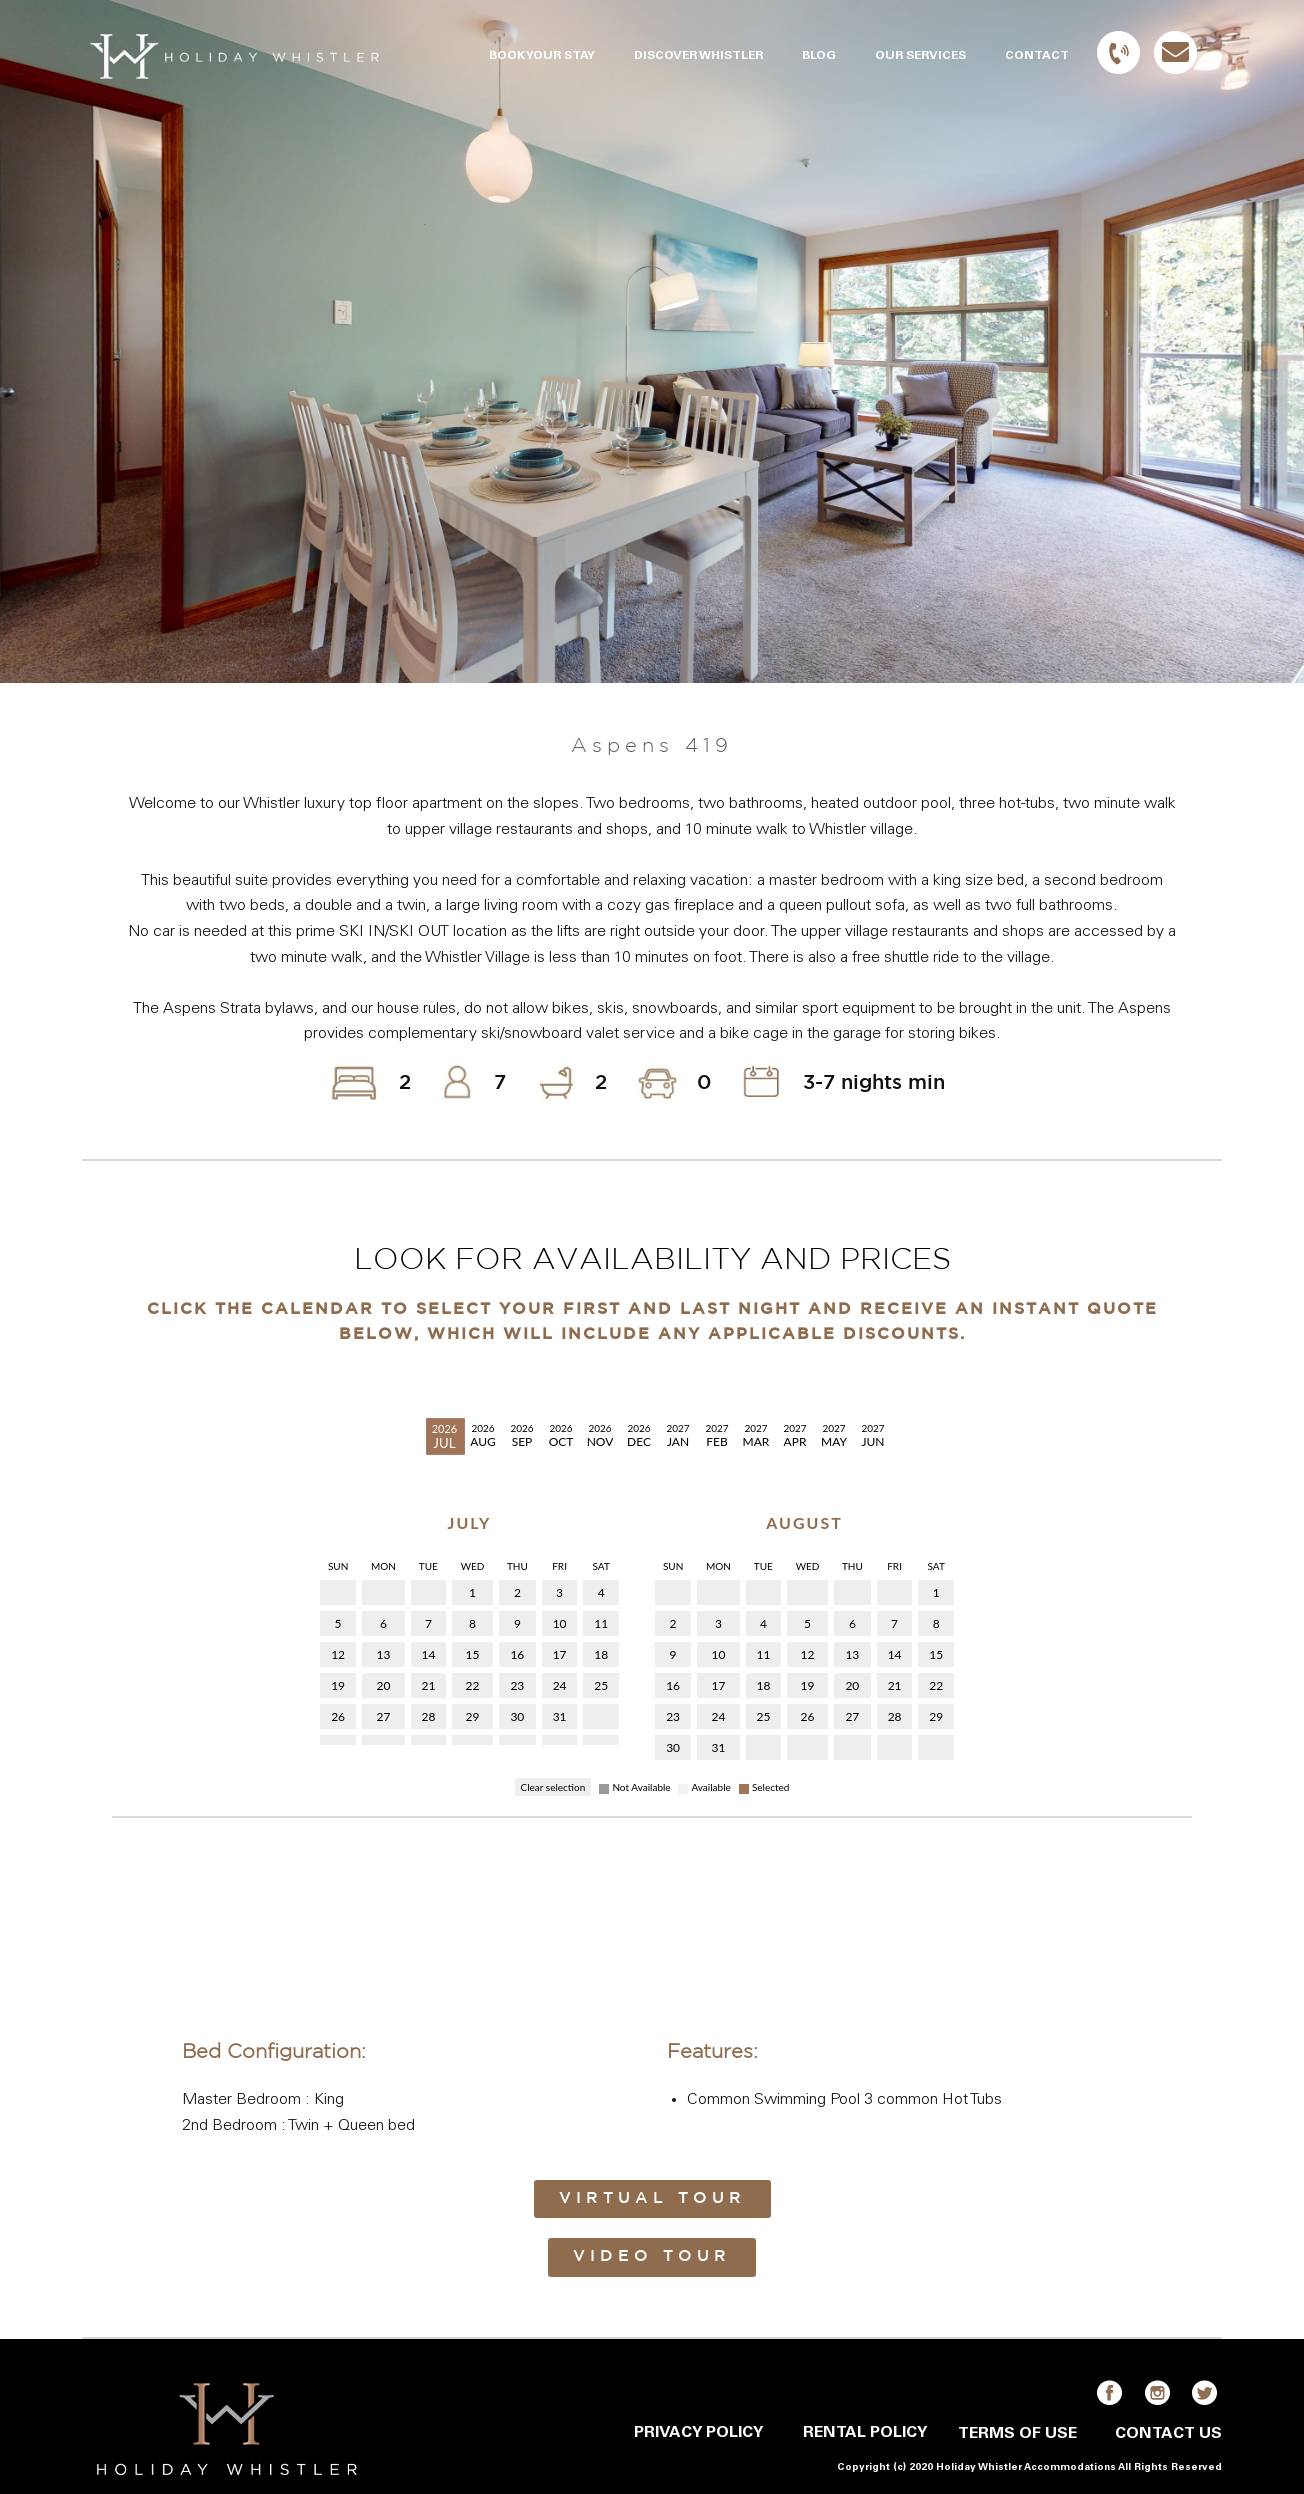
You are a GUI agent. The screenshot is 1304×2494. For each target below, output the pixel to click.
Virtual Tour (652, 2198)
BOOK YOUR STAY (542, 56)
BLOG (819, 56)
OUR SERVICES (920, 56)
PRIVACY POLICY (698, 2433)
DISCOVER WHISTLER (698, 56)
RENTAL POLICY (865, 2433)
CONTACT (1037, 56)
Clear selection (553, 1787)
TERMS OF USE (1017, 2434)
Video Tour (652, 2256)
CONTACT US (1168, 2434)
